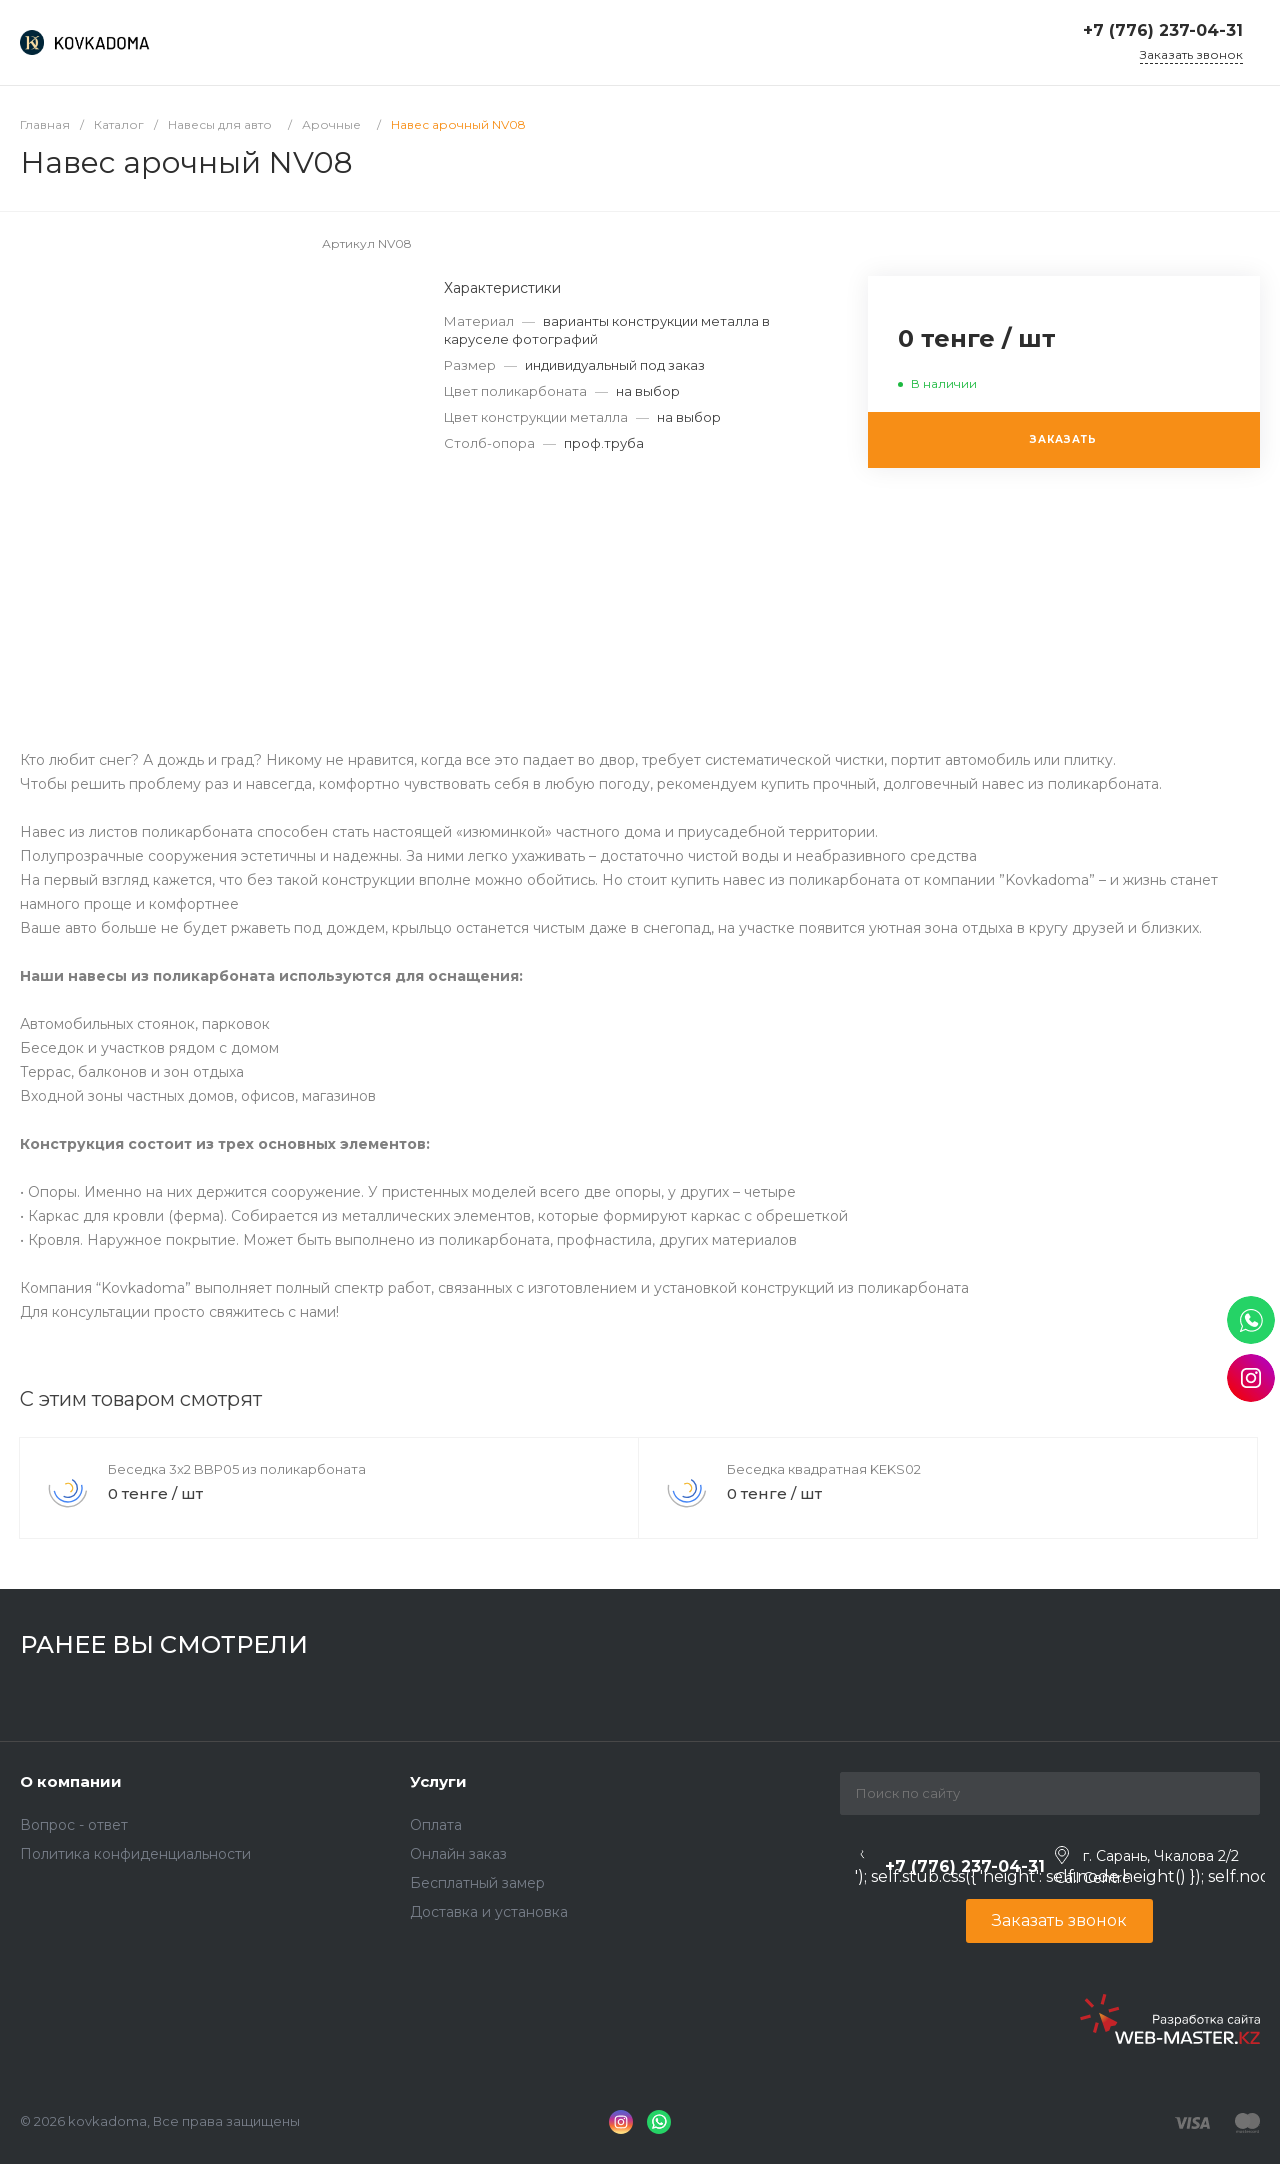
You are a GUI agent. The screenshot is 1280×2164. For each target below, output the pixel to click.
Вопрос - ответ (74, 1825)
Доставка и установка (489, 1912)
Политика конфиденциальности (135, 1854)
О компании (71, 1781)
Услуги (438, 1781)
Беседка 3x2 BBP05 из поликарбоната (237, 1469)
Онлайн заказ (458, 1854)
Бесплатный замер (477, 1883)
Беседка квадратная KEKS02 (824, 1469)
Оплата (436, 1825)
